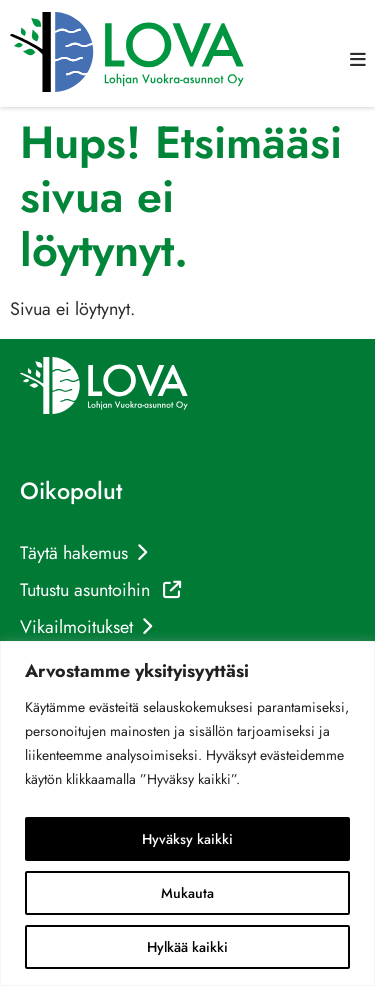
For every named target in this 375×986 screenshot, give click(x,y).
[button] (358, 60)
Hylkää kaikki (187, 947)
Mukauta (187, 893)
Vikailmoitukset (76, 627)
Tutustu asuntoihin (100, 590)
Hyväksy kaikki (187, 839)
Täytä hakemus (74, 553)
